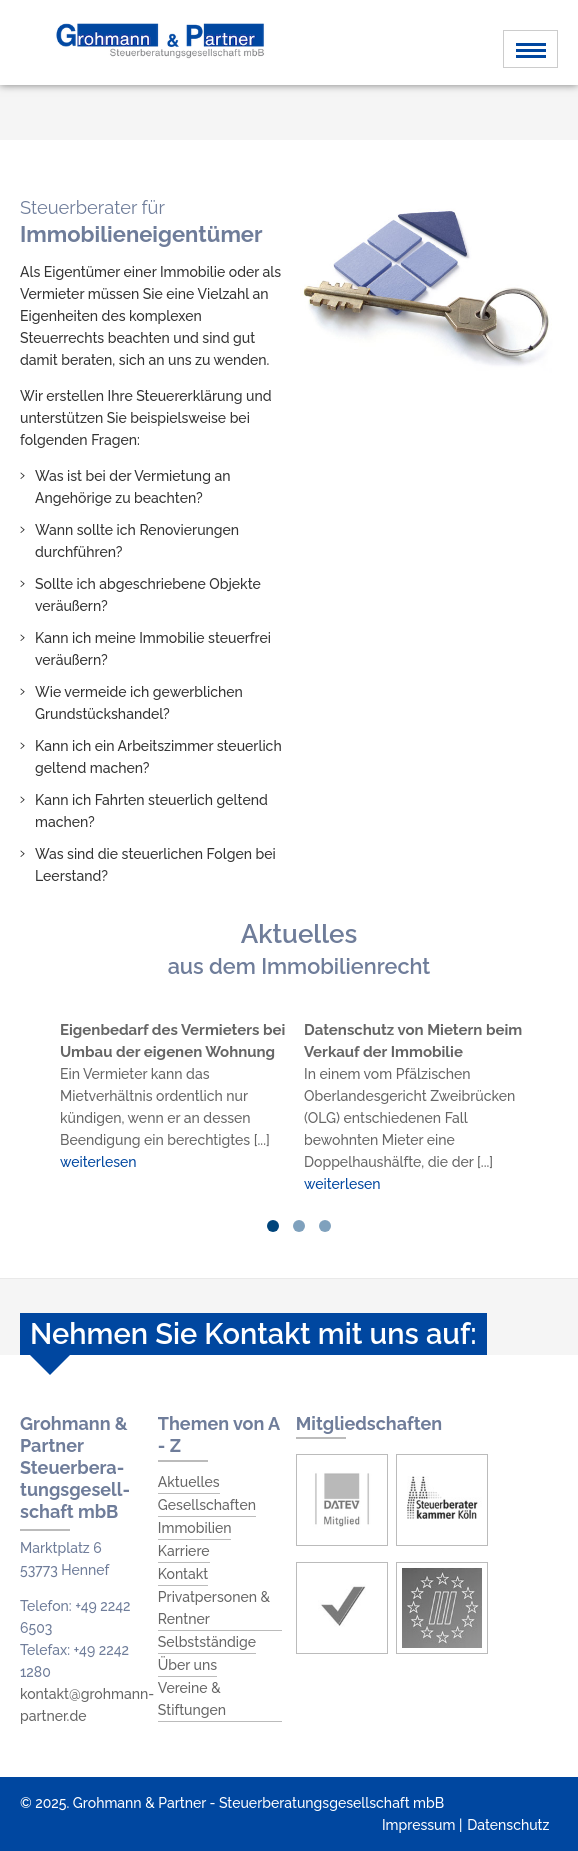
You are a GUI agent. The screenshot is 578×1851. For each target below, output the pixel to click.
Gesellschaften (207, 1505)
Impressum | (422, 1825)
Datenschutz (508, 1825)
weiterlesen (98, 1162)
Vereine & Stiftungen (192, 1699)
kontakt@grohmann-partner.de (87, 1705)
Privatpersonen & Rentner (214, 1608)
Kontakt (183, 1574)
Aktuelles (189, 1482)
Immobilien (195, 1528)
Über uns (187, 1665)
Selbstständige (207, 1642)
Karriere (184, 1551)
